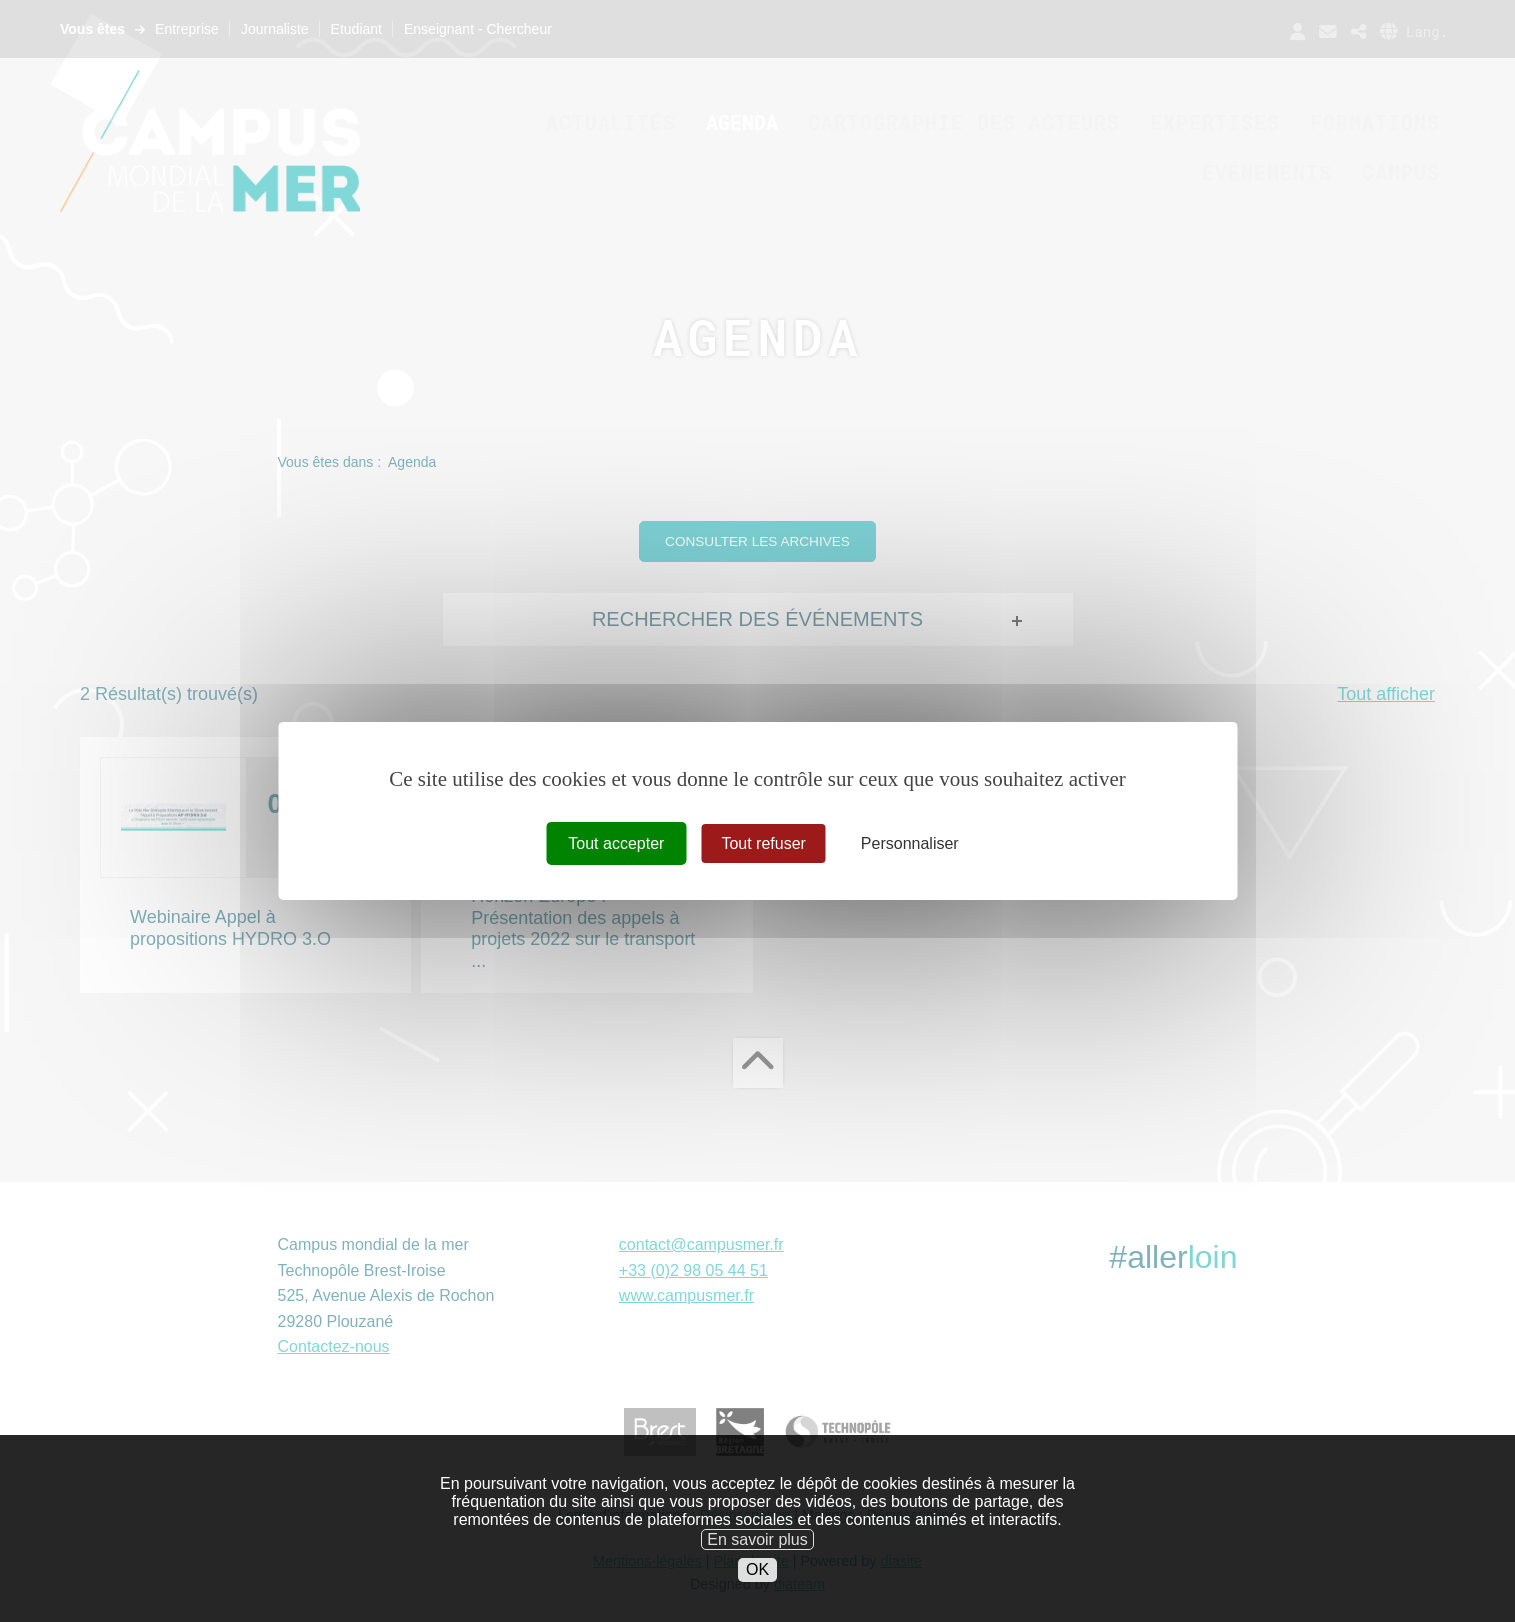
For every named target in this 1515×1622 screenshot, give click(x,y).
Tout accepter (616, 843)
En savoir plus (757, 1575)
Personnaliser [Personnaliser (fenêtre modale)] (910, 843)
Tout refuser (763, 843)
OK (757, 1606)
